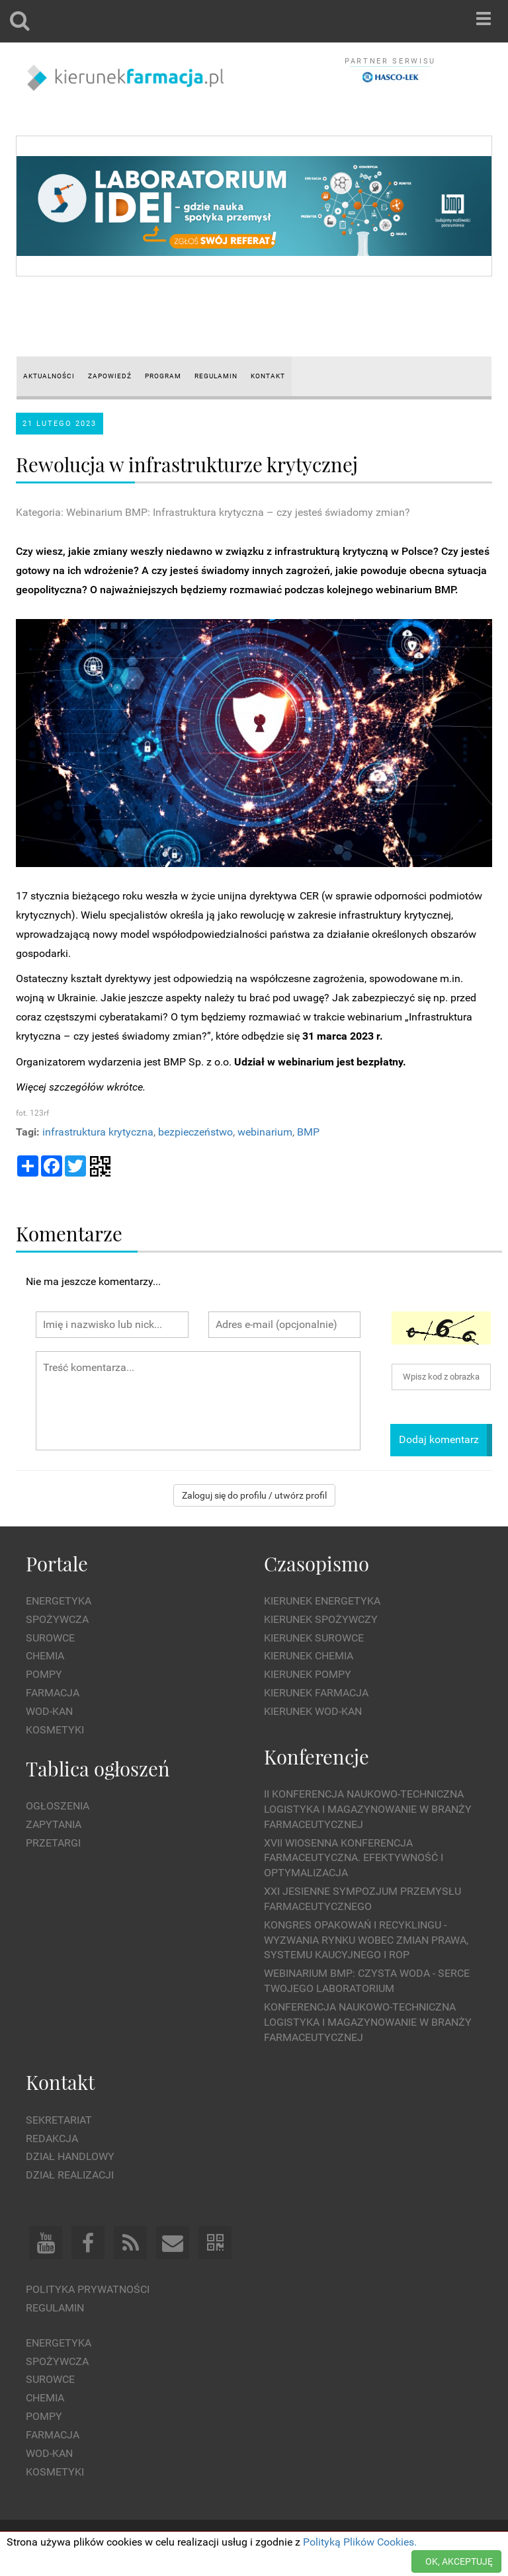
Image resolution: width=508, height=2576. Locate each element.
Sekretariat (59, 2120)
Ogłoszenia (57, 1806)
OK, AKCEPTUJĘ (459, 2561)
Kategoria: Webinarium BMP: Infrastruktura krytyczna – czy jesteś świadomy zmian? (213, 512)
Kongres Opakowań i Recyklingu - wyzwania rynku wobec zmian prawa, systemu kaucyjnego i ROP (366, 1940)
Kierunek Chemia (308, 1655)
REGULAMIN (215, 376)
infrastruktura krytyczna (97, 1132)
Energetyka (58, 1601)
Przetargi (53, 1843)
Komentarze (69, 1233)
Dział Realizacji (70, 2175)
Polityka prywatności (87, 2289)
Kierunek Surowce (314, 1638)
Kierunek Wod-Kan (313, 1711)
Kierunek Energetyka (322, 1601)
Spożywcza (57, 1619)
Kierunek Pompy (307, 1674)
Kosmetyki (55, 1730)
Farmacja (52, 1692)
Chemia (45, 1655)
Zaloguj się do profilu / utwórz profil (254, 1495)
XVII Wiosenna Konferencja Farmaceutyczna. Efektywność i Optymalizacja (353, 1858)
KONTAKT (268, 376)
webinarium (264, 1132)
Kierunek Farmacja (316, 1692)
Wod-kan (49, 1711)
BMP (308, 1132)
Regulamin (55, 2308)
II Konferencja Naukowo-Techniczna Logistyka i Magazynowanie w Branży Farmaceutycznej (368, 1809)
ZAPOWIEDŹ (110, 376)
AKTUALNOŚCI (49, 376)
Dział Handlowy (70, 2156)
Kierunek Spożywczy (321, 1619)
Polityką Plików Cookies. (360, 2542)
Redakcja (52, 2138)
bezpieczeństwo (195, 1132)
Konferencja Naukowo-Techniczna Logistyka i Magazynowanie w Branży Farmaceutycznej (368, 2022)
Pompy (44, 1674)
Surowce (50, 1638)
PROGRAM (163, 376)
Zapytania (53, 1824)
